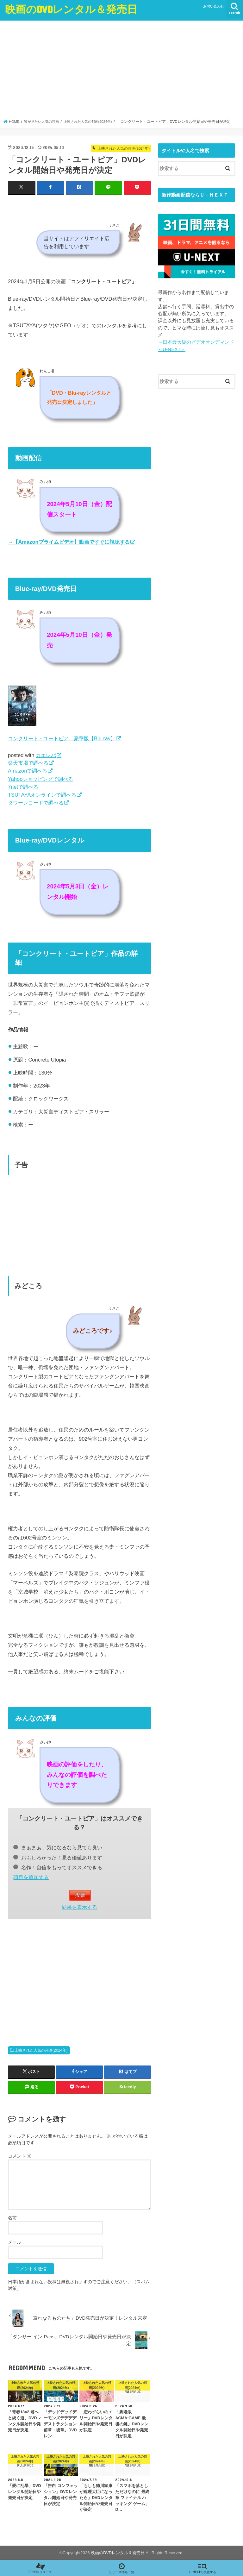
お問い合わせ (213, 6)
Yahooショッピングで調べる (40, 778)
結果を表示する (79, 1906)
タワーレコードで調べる (36, 802)
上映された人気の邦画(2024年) (41, 2050)
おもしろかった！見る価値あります (57, 1857)
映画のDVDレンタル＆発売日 (71, 9)
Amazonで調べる (27, 770)
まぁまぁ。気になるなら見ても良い (57, 1847)
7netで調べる (23, 786)
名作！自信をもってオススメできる (57, 1867)
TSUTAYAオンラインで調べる (42, 794)
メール (14, 2241)
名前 (12, 2217)
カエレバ (46, 755)
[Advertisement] (122, 71)
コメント (19, 2155)
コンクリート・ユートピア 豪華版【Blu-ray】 (61, 738)
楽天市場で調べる (28, 763)
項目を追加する (31, 1877)
